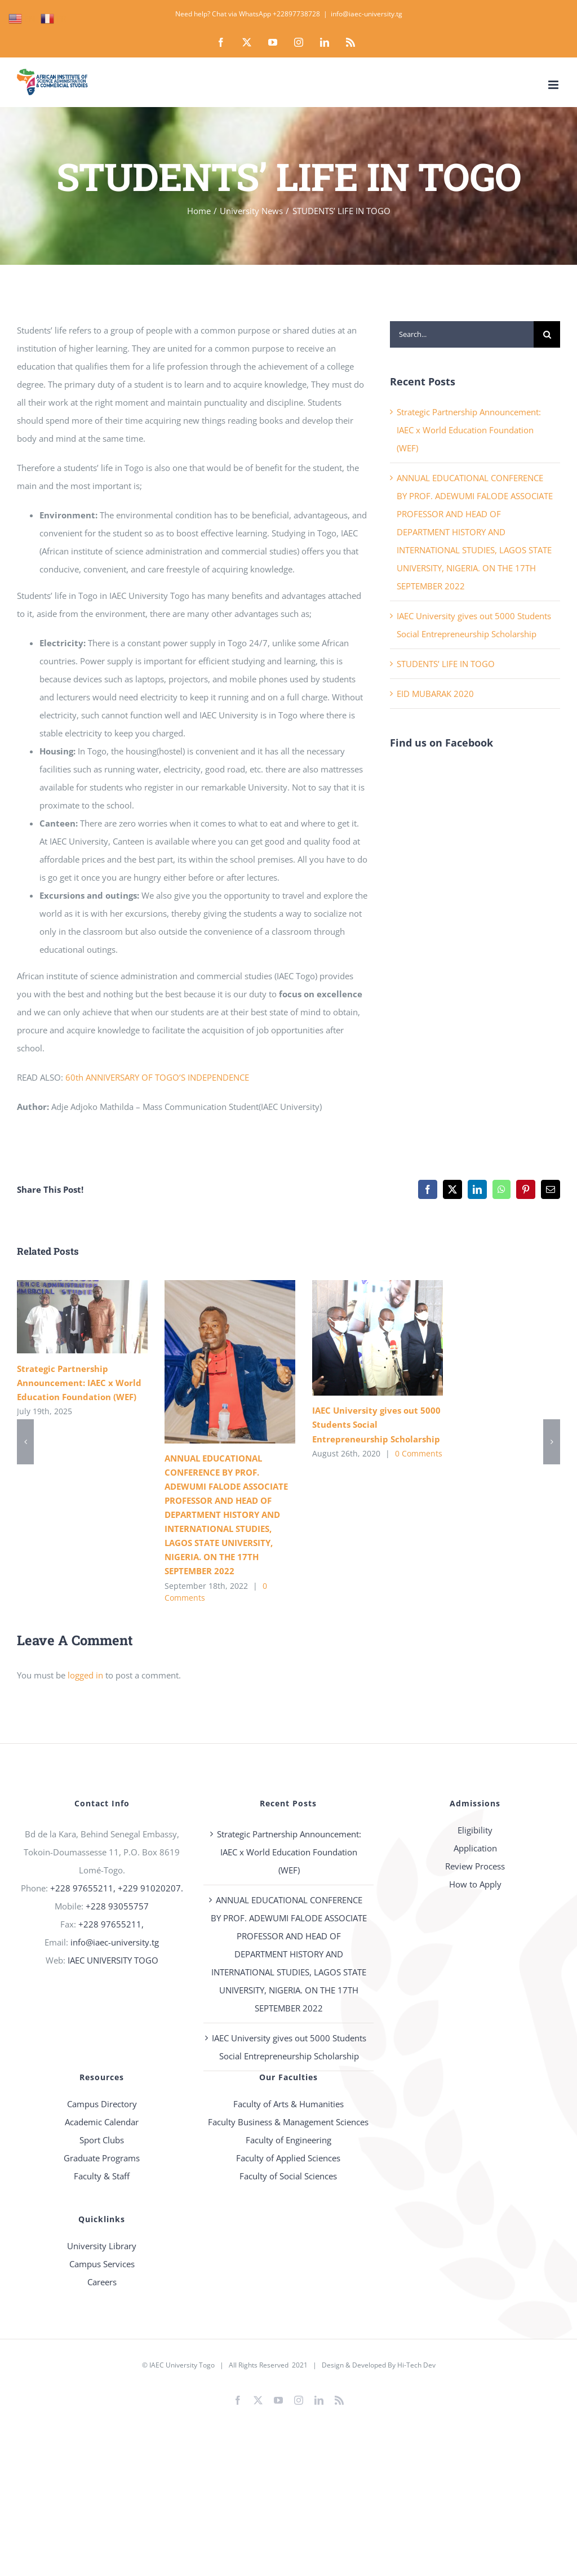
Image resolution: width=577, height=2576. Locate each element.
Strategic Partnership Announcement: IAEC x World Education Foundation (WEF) (469, 430)
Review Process (475, 1866)
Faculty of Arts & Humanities (288, 2103)
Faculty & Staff (102, 2176)
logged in (85, 1675)
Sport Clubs (101, 2140)
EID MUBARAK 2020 (435, 693)
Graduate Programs (102, 2158)
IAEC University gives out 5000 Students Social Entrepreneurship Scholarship (376, 1424)
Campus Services (102, 2263)
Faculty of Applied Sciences (288, 2158)
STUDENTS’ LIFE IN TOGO (446, 663)
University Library (101, 2245)
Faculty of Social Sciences (288, 2176)
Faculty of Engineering (288, 2140)
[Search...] (462, 334)
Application (475, 1848)
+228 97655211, (111, 1924)
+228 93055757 (117, 1906)
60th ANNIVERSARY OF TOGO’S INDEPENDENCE (157, 1077)
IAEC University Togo (182, 2365)
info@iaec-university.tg (366, 14)
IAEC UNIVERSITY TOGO (113, 1960)
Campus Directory (102, 2103)
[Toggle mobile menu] (554, 85)
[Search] (547, 334)
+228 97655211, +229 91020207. (116, 1888)
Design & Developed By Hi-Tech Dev (379, 2365)
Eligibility (475, 1830)
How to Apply (475, 1884)
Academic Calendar (102, 2122)
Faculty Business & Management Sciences (288, 2122)
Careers (102, 2282)
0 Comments (418, 1453)
